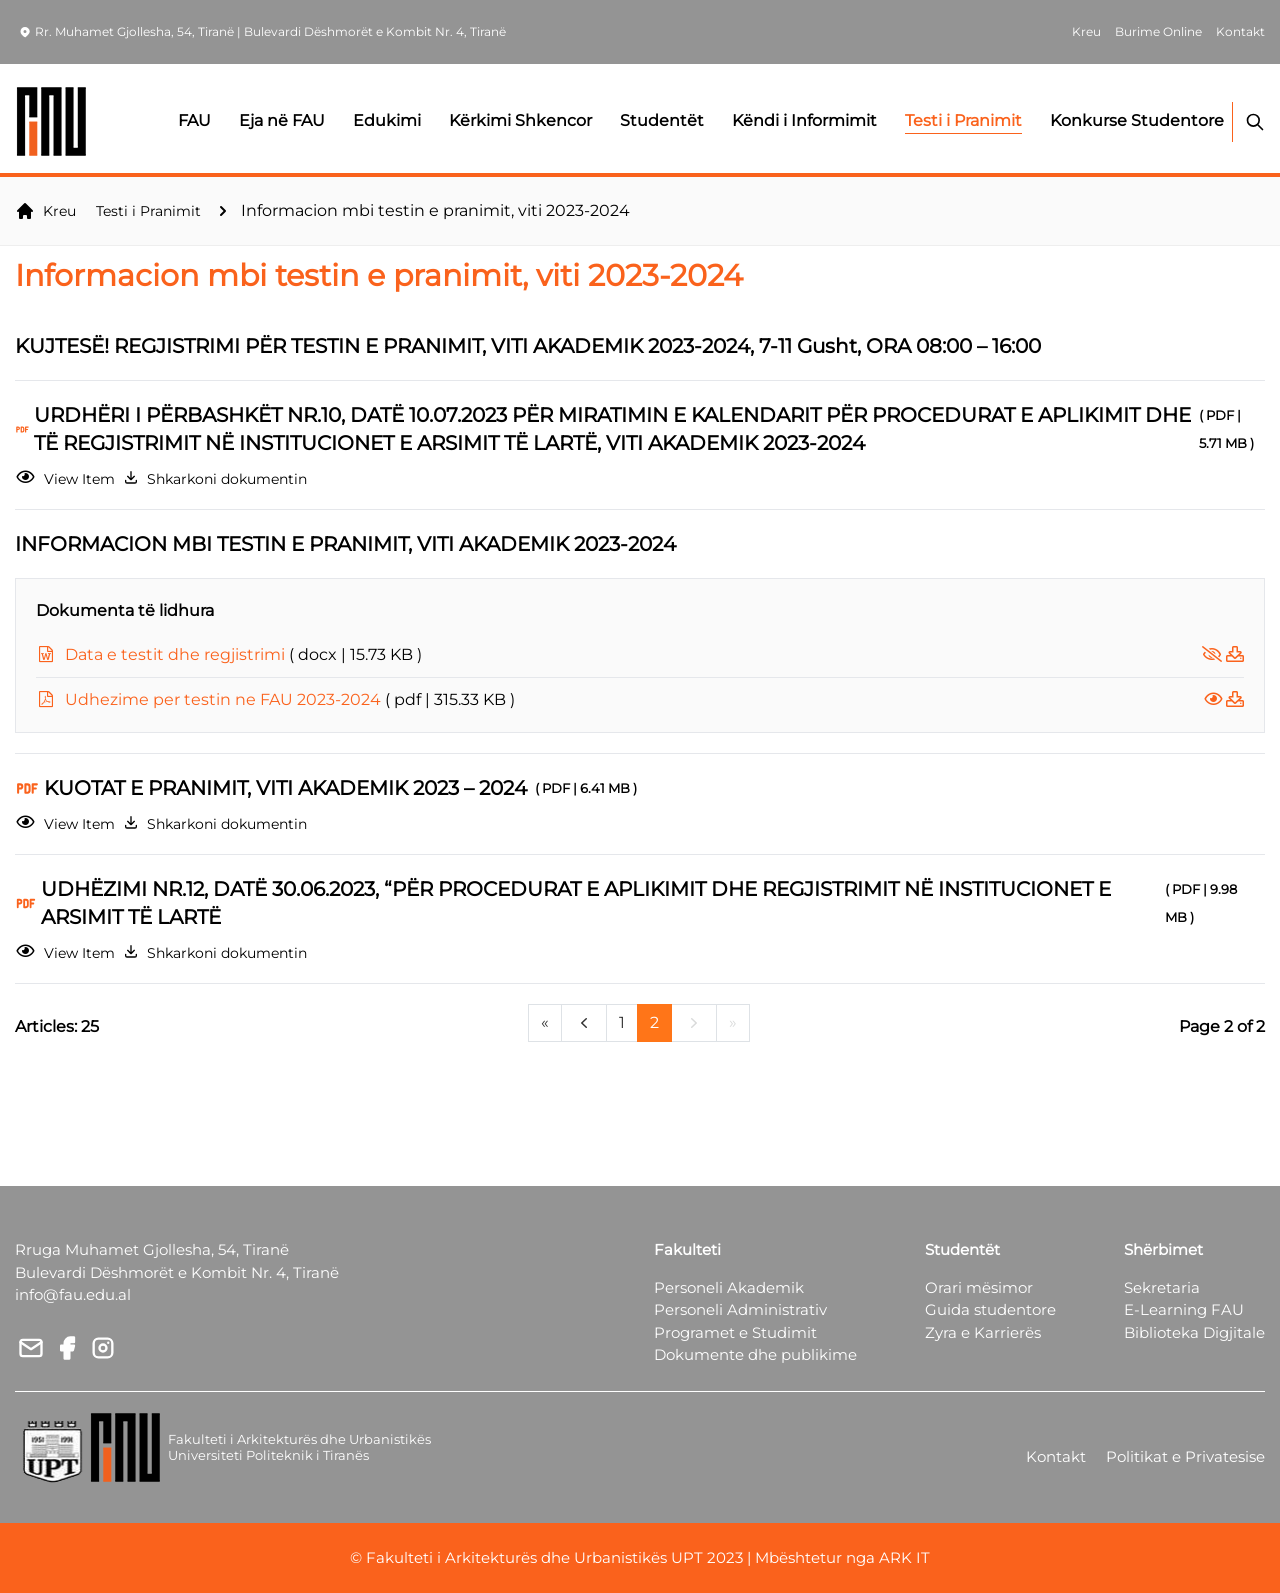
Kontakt (1056, 1456)
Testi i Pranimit (148, 211)
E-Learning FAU (1184, 1309)
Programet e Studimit (735, 1332)
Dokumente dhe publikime (755, 1354)
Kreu (45, 211)
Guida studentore (990, 1309)
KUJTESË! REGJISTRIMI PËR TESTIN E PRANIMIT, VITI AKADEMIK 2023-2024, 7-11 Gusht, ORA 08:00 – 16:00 (536, 346)
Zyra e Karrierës (983, 1332)
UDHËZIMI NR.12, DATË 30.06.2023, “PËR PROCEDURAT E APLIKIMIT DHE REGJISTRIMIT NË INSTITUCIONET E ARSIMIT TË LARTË (653, 903)
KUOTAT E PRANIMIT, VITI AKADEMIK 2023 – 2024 (344, 788)
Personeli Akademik (729, 1287)
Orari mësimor (979, 1287)
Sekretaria (1162, 1287)
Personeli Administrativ (740, 1309)
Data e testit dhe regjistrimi (243, 654)
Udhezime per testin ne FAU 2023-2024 (290, 699)
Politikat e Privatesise (1185, 1456)
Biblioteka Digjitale (1194, 1332)
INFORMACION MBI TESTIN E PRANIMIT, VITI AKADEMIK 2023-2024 (353, 544)
